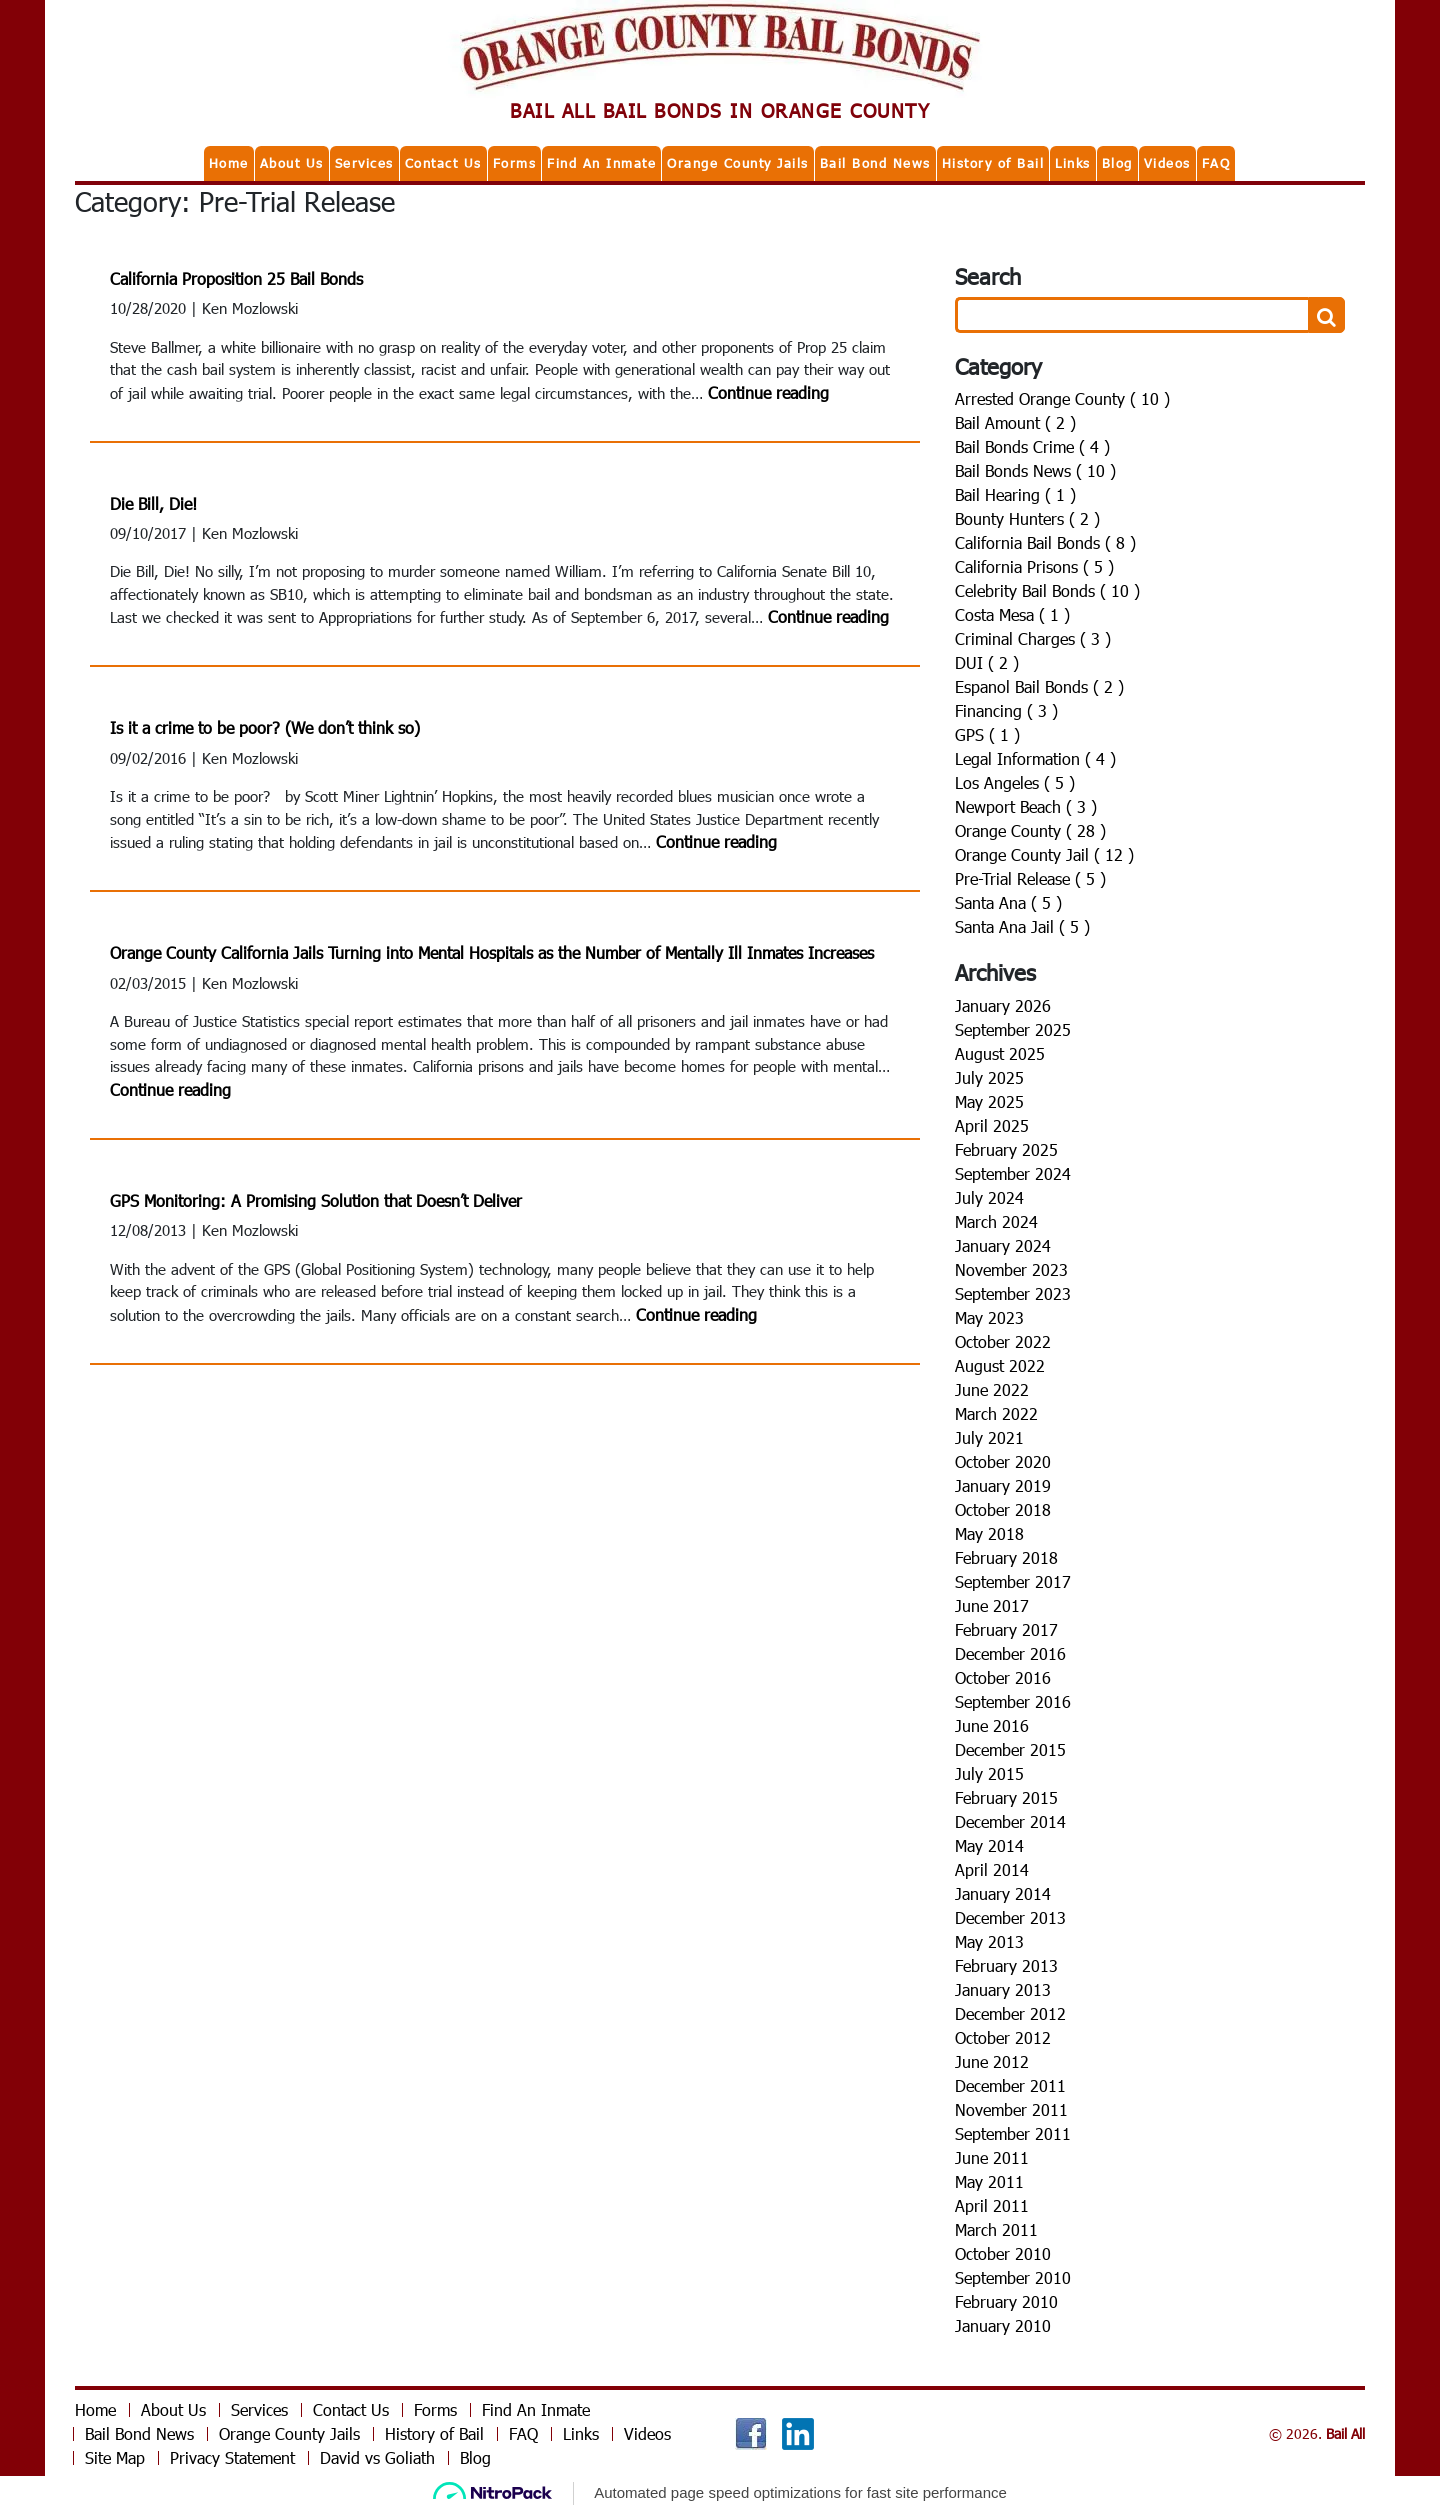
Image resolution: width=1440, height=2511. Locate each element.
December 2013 (1010, 1917)
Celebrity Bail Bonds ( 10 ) (1047, 590)
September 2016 (1013, 1701)
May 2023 (989, 1317)
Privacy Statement (232, 2457)
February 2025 (1006, 1149)
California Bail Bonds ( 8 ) (1045, 542)
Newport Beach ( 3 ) (1026, 806)
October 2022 (1003, 1341)
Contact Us (443, 163)
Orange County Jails (738, 163)
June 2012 (992, 2061)
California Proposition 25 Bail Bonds (236, 278)
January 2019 (1003, 1485)
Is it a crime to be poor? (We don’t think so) (265, 727)
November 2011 (1011, 2109)
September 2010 (1013, 2277)
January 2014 (1003, 1893)
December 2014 (1010, 1821)
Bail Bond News (875, 163)
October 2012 (1003, 2037)
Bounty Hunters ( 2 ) (1027, 518)
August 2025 (1000, 1053)
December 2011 (1010, 2085)
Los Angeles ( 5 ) (1015, 782)
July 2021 (989, 1437)
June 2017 (992, 1605)
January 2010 (1003, 2325)
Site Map (115, 2457)
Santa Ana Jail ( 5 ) (1022, 926)
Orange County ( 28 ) (1030, 830)
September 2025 (1013, 1029)
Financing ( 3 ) (1006, 710)
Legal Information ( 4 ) (1035, 758)
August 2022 (1000, 1365)
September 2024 (1013, 1173)
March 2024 (996, 1221)
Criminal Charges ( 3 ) (1033, 638)
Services (364, 163)
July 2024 (989, 1197)
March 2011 (996, 2229)
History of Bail (993, 163)
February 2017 (1006, 1629)
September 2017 (1013, 1581)
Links (1073, 163)
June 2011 (992, 2157)
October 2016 (1003, 1677)
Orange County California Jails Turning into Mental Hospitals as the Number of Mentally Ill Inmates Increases (492, 952)
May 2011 (989, 2181)
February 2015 (1006, 1797)
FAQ (1216, 163)
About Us (292, 163)
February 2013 (1006, 1965)
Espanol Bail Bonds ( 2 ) (1039, 686)
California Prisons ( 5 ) (1034, 566)
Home (229, 163)
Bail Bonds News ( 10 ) (1035, 470)
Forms (515, 163)
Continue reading (768, 392)
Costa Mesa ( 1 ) (1012, 614)
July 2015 (989, 1773)
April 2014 (992, 1869)
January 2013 (1003, 1989)
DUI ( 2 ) (987, 662)
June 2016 (992, 1725)
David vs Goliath (377, 2457)
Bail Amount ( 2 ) (1015, 422)
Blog (1117, 163)
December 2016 (1010, 1653)
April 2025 (992, 1125)
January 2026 (1003, 1005)
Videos (1167, 163)
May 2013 (989, 1941)
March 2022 (996, 1413)
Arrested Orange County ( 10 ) (1062, 398)
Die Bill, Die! (153, 503)
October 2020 (1003, 1461)
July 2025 (989, 1077)
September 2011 (1013, 2133)
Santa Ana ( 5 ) (1008, 902)
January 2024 (1003, 1245)
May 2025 (989, 1101)
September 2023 (1013, 1293)
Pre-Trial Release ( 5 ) (1030, 878)
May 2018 (989, 1533)
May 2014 (989, 1845)
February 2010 (1006, 2301)
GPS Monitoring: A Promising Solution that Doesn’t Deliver (316, 1200)
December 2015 (1010, 1749)
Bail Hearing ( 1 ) (1015, 494)
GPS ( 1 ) (987, 734)
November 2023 (1011, 1269)
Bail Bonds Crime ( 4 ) (1032, 446)
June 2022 (992, 1389)
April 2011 (992, 2205)
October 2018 (1003, 1509)
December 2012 (1010, 2013)
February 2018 (1006, 1557)
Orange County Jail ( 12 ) (1044, 854)
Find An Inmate (601, 163)
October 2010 (1003, 2253)
